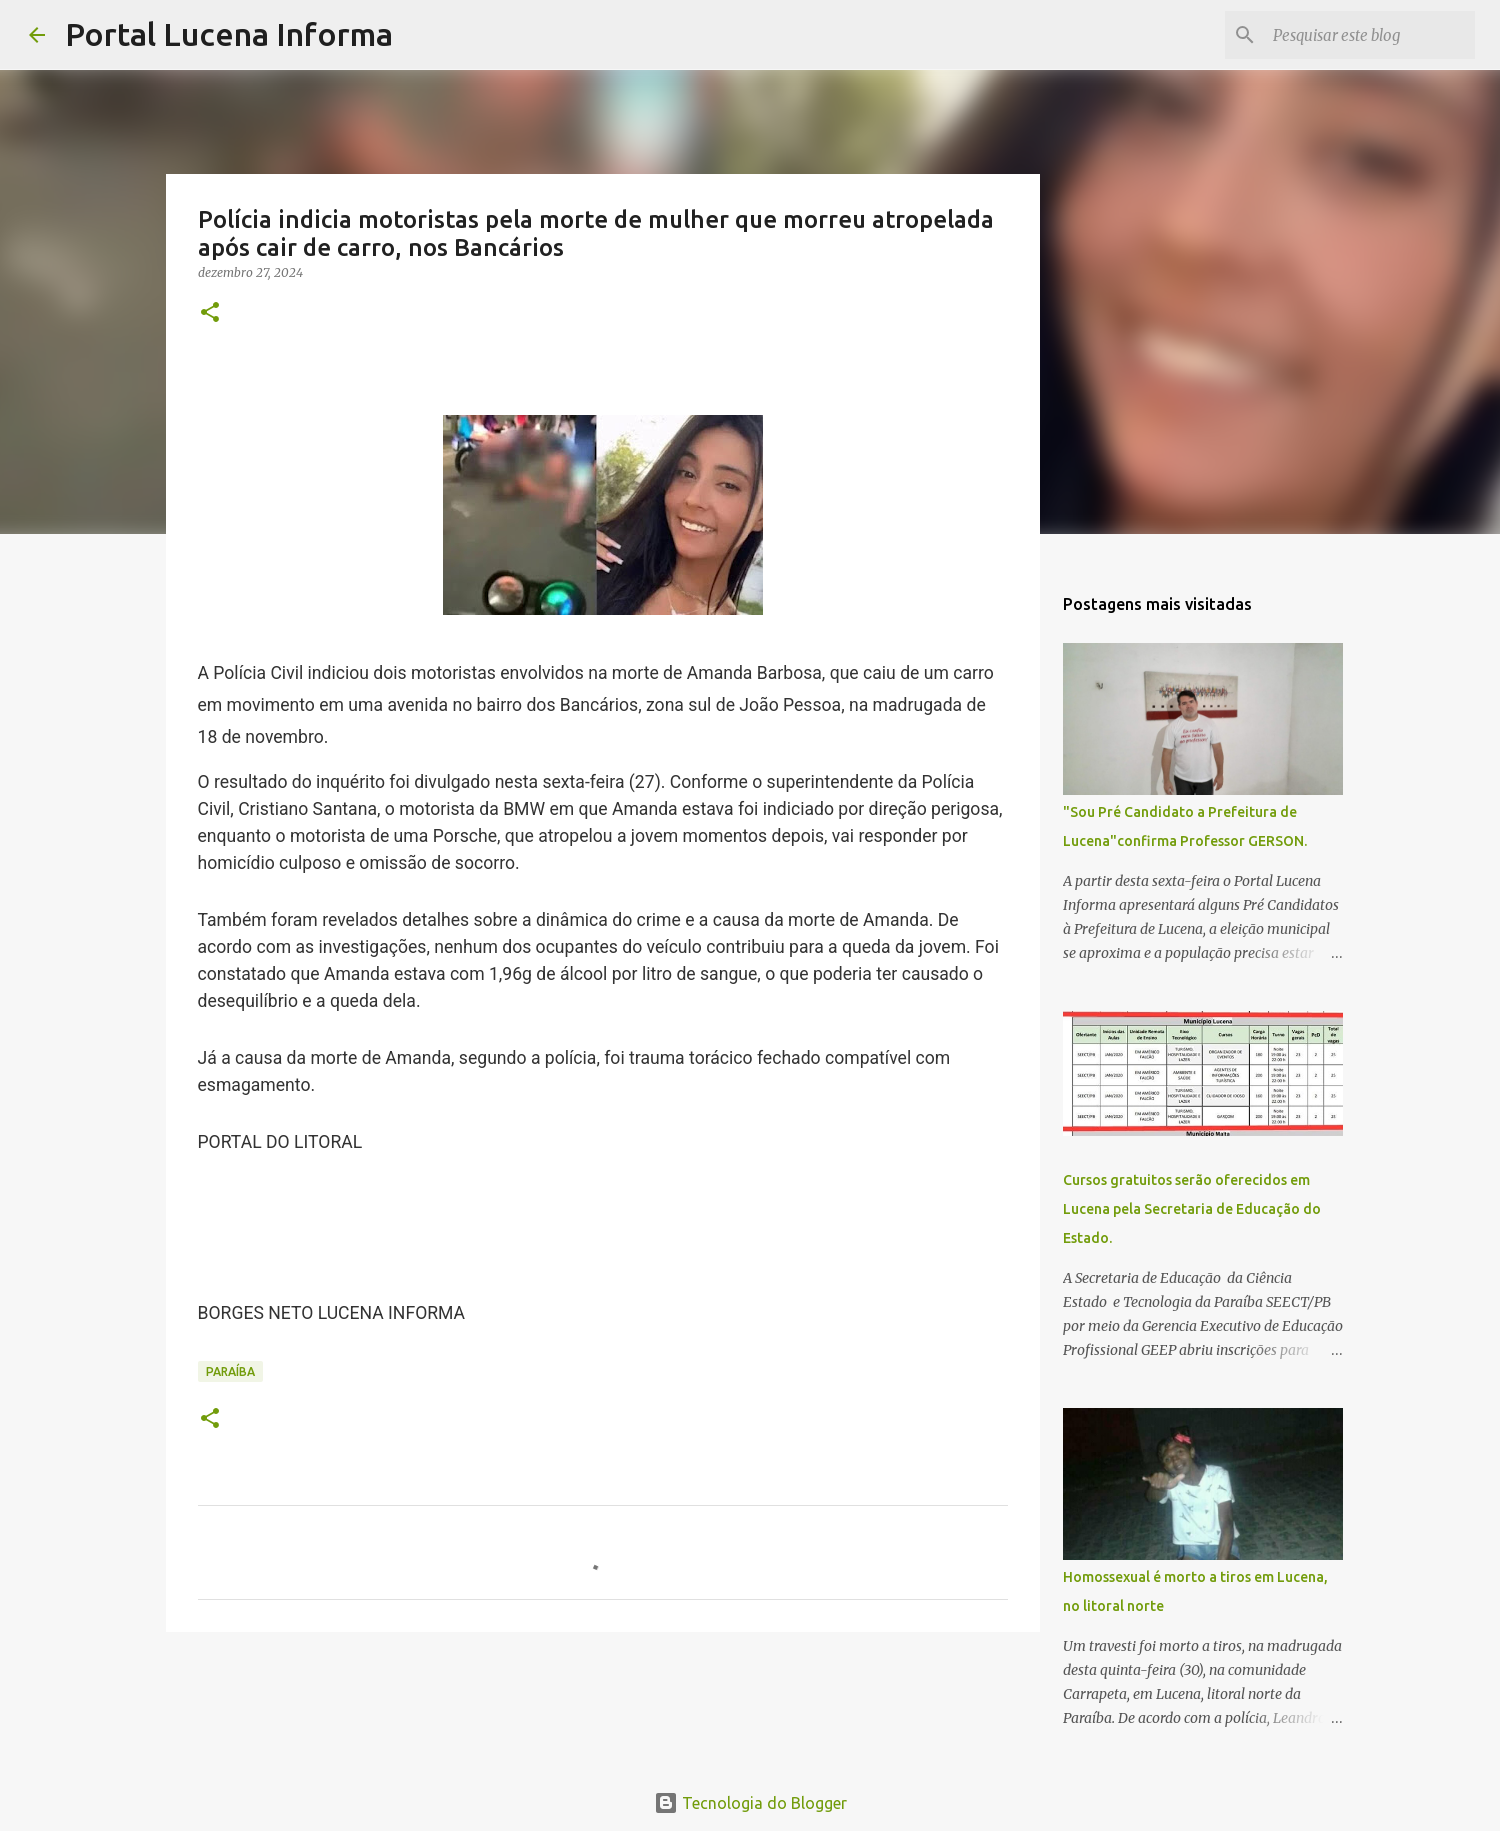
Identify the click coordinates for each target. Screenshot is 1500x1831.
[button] (210, 313)
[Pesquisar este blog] (1370, 35)
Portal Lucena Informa (229, 34)
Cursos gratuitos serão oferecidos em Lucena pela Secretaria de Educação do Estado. (1192, 1209)
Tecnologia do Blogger (750, 1803)
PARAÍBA (230, 1371)
